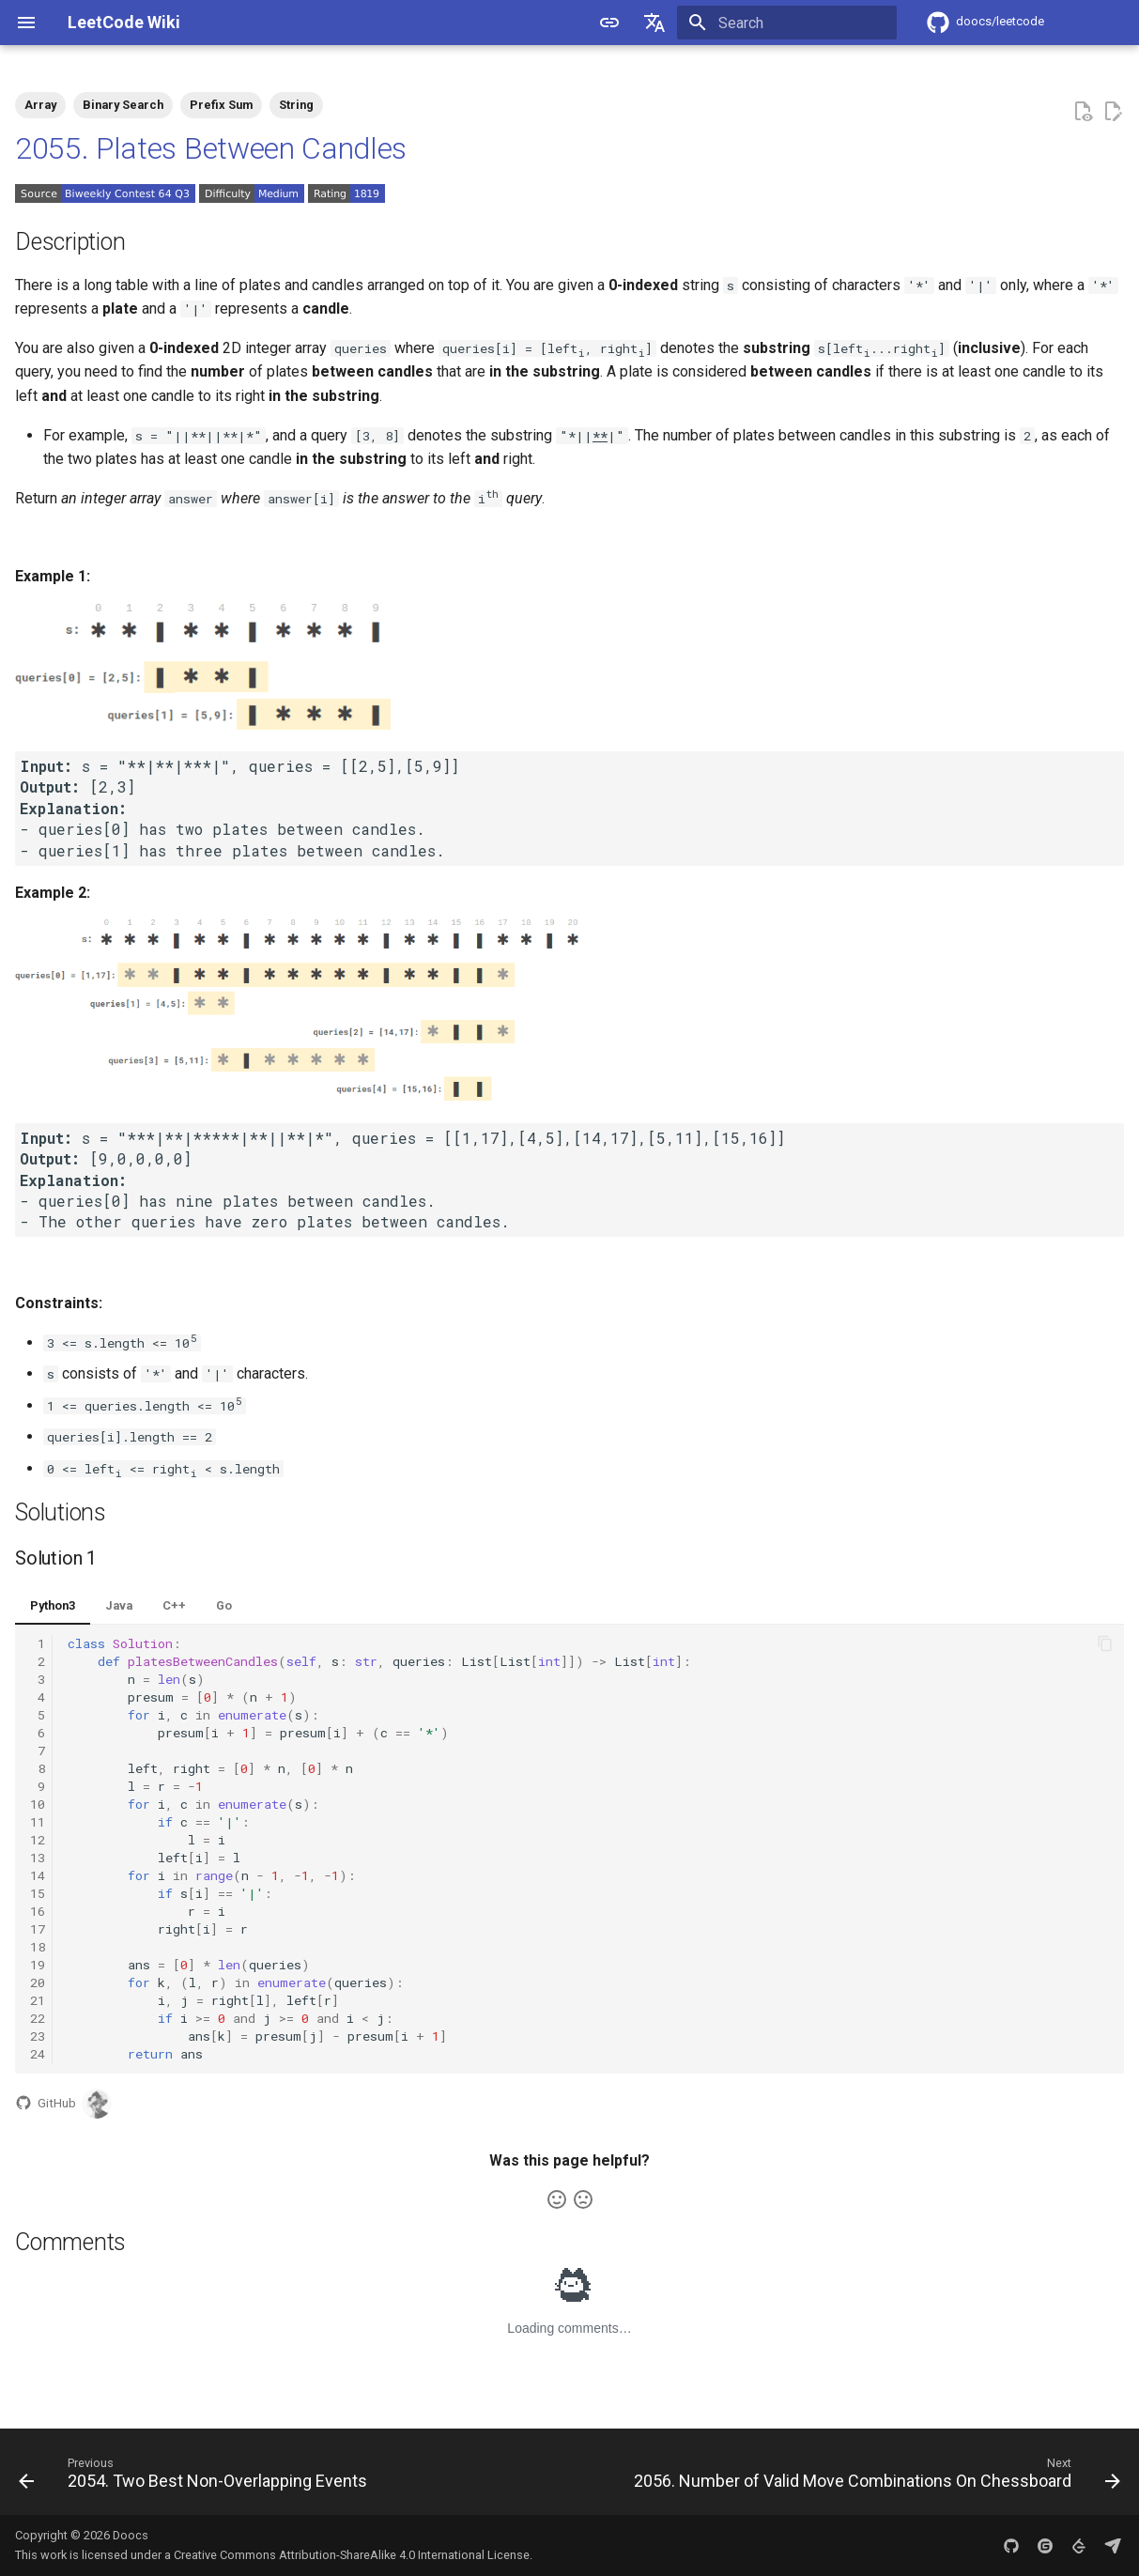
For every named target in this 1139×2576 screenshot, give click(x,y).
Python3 (52, 1605)
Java (118, 1605)
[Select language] (654, 22)
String (296, 105)
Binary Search (123, 105)
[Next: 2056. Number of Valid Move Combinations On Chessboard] (874, 2477)
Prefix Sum (221, 105)
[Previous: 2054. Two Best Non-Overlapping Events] (196, 2477)
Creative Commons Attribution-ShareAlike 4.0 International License (352, 2555)
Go (224, 1605)
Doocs (130, 2535)
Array (40, 105)
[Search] (787, 22)
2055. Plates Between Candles (211, 148)
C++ (174, 1605)
